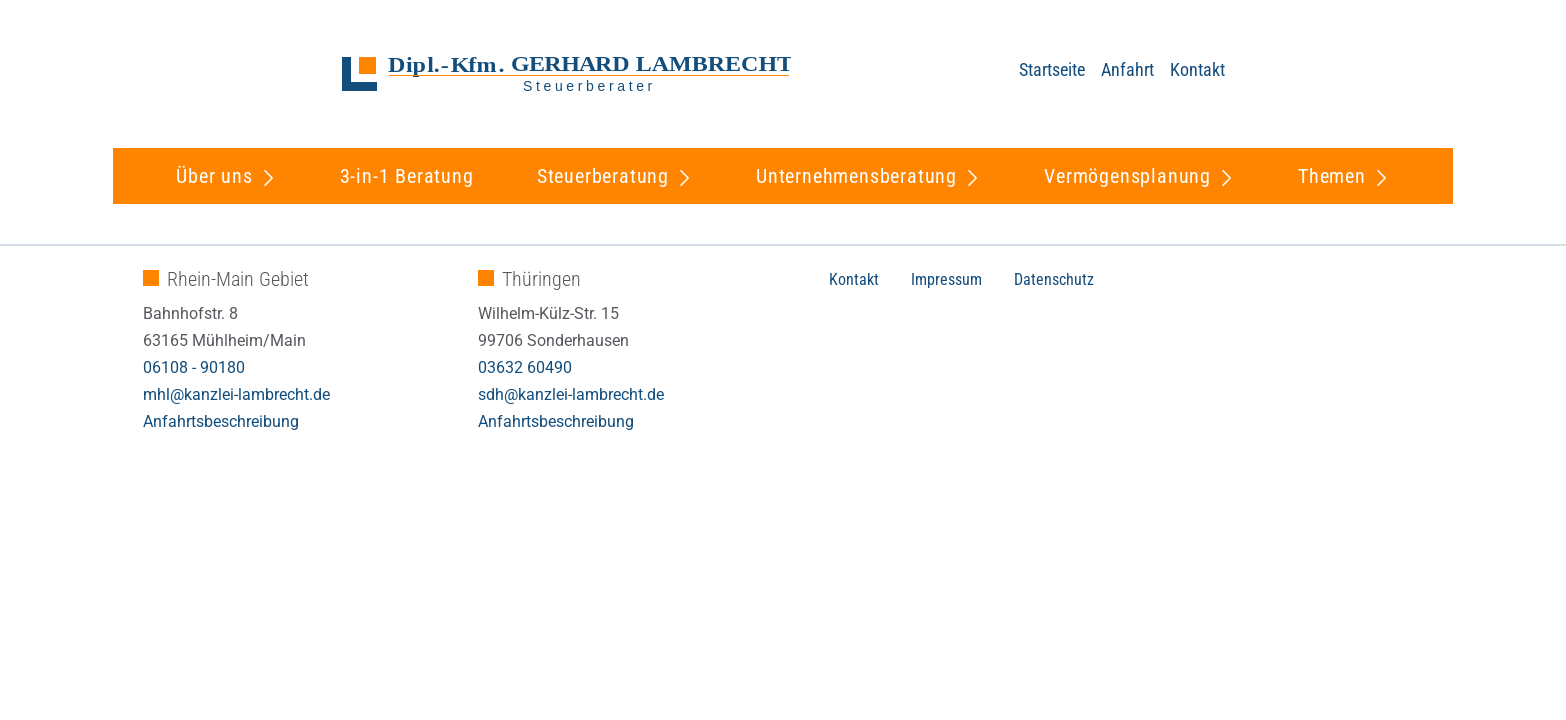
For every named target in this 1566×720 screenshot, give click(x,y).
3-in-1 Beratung (407, 176)
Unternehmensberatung (856, 176)
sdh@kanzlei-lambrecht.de (571, 394)
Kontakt (1197, 69)
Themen (1332, 176)
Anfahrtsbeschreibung (221, 421)
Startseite (1052, 69)
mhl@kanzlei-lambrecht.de (236, 394)
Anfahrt (1127, 69)
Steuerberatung (603, 176)
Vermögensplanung (1127, 176)
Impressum (946, 279)
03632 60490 (525, 367)
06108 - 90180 (194, 367)
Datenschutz (1054, 279)
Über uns (214, 176)
